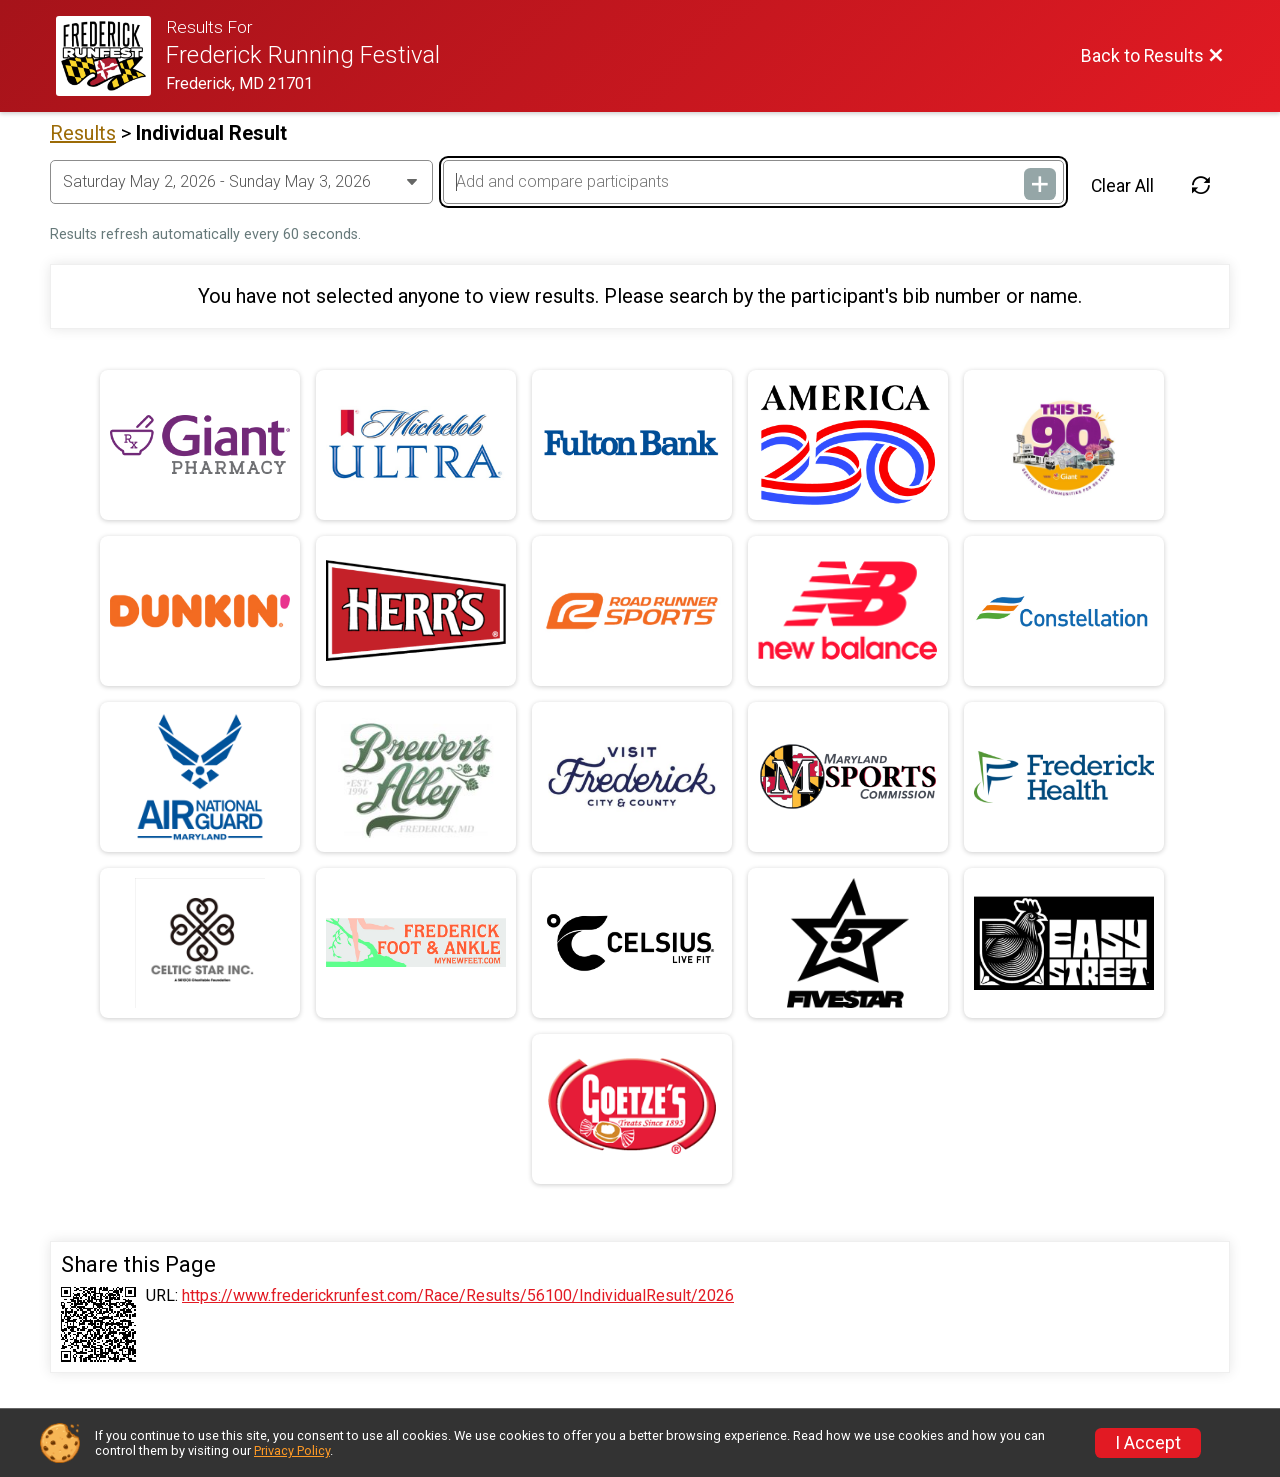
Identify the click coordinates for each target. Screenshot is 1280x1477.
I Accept (1148, 1443)
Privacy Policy (292, 1450)
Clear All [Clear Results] (1122, 186)
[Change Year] (241, 182)
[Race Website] (111, 56)
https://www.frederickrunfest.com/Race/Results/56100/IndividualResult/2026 (458, 1296)
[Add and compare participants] (753, 182)
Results (83, 133)
